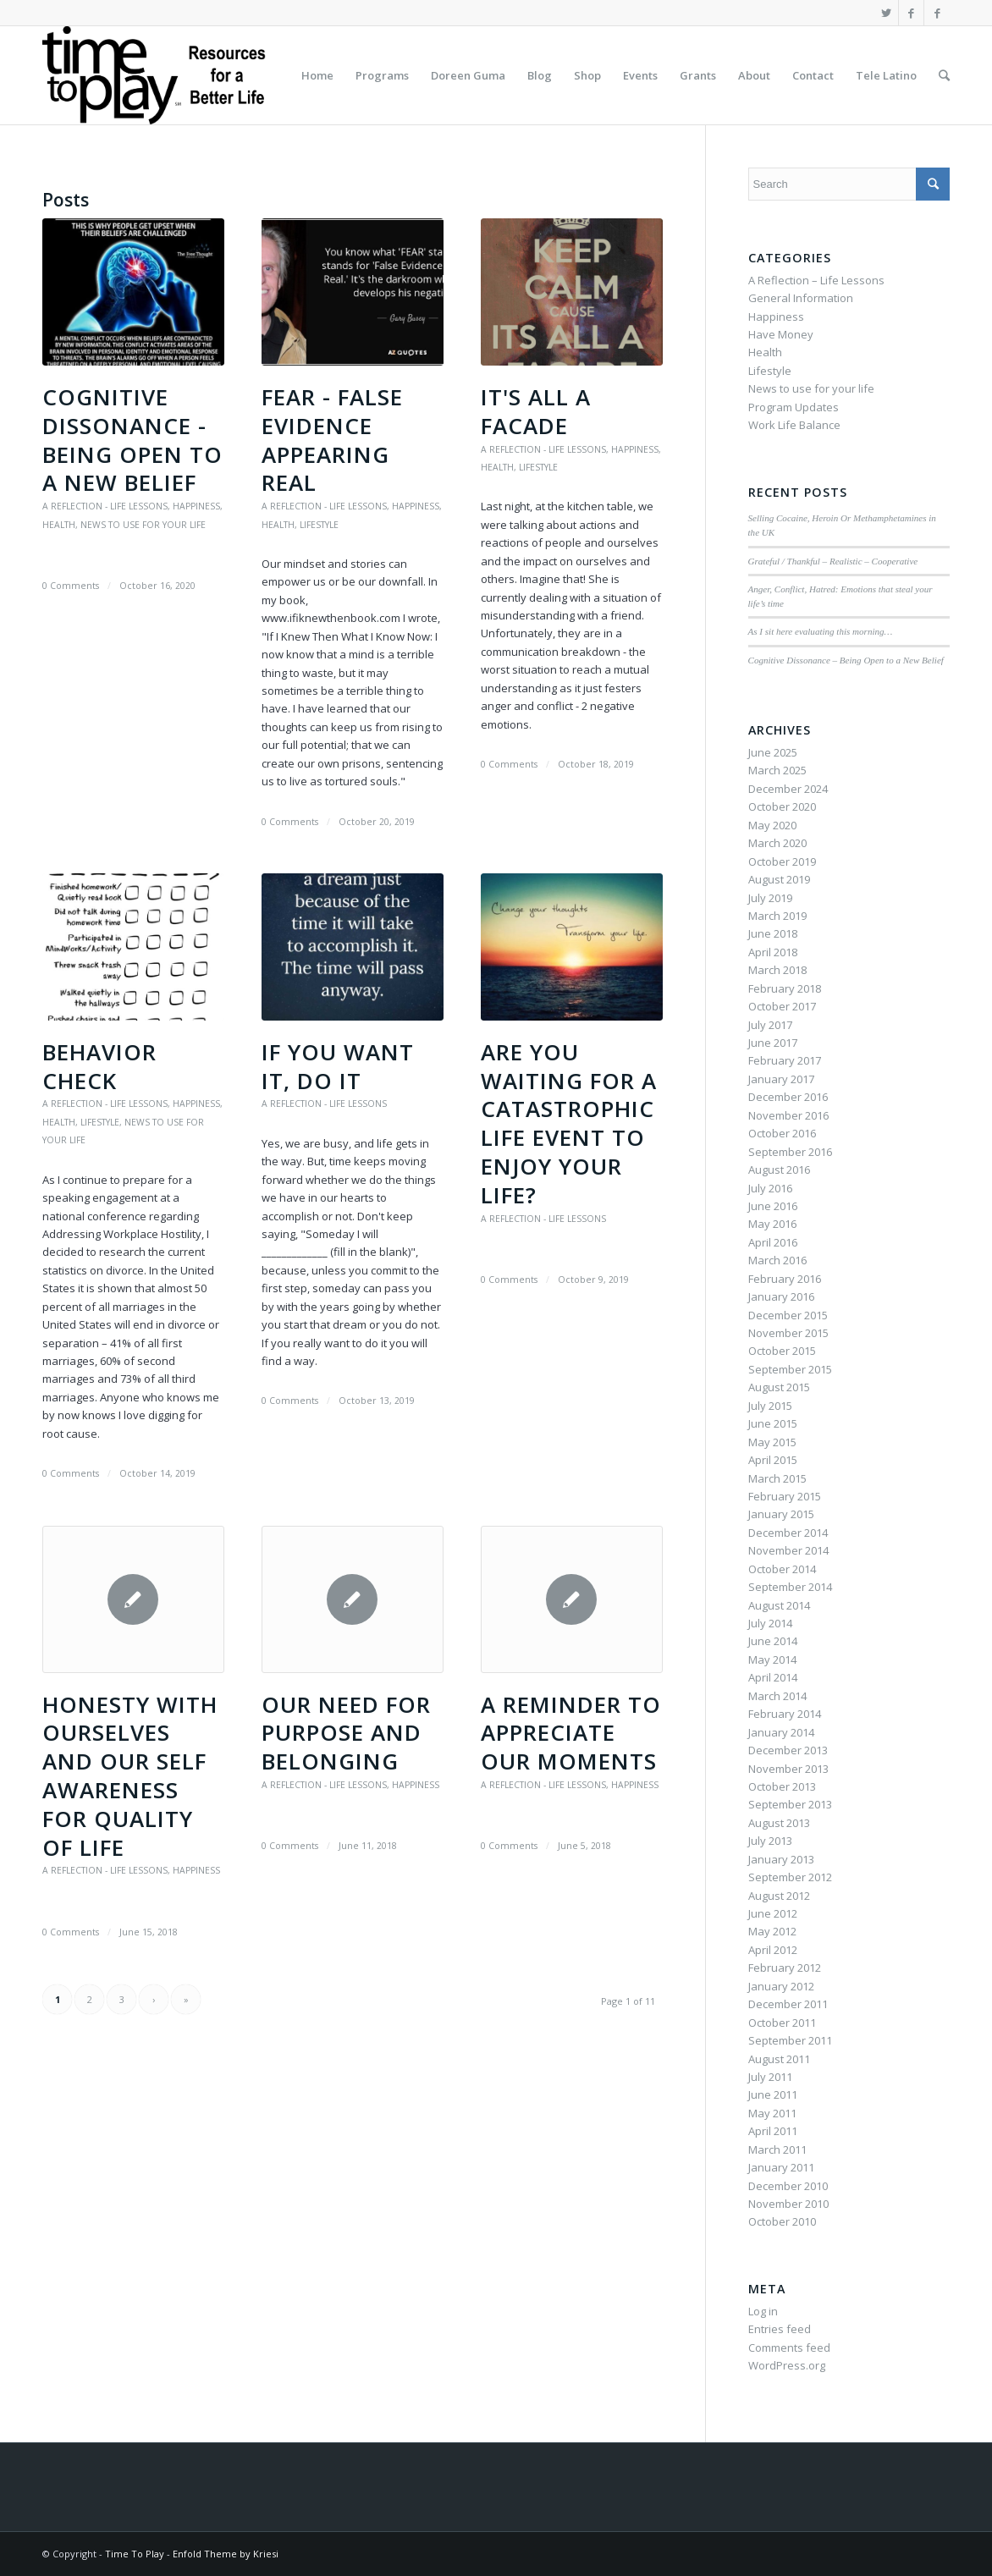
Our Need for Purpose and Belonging (346, 1733)
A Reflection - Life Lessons (105, 506)
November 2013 (788, 1768)
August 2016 (779, 1169)
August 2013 (779, 1822)
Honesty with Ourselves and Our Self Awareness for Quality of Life (130, 1776)
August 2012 (779, 1895)
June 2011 (772, 2094)
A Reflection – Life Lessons (816, 280)
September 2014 (790, 1586)
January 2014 (781, 1732)
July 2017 (770, 1024)
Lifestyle (319, 525)
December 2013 (788, 1750)
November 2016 (788, 1115)
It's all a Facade (536, 411)
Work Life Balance (794, 424)
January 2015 (781, 1514)
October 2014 (782, 1569)
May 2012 (772, 1931)
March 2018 (777, 969)
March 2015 (777, 1478)
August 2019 (779, 879)
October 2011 (782, 2022)
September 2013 (790, 1804)
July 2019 (770, 897)
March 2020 (777, 842)
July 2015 (770, 1405)
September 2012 (790, 1877)
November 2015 (788, 1332)
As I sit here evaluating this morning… (820, 631)
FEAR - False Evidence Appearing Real (332, 440)
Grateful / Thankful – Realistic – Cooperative (833, 561)
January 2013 (781, 1859)
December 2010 (788, 2185)
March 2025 (777, 770)
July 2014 (770, 1623)
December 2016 (788, 1096)
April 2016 (772, 1242)
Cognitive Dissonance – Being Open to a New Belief (846, 660)
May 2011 (772, 2113)
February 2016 (784, 1278)
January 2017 (781, 1079)
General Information (800, 297)
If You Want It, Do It (338, 1066)
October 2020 (782, 806)
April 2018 (772, 952)
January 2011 (781, 2167)
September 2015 (790, 1369)
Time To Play (134, 2553)
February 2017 (784, 1060)
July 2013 (770, 1840)
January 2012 (781, 1986)
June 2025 (772, 752)
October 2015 (782, 1350)
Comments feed (789, 2347)
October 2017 (782, 1006)
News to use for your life (143, 525)
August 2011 (779, 2059)
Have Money (780, 334)
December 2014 (788, 1532)
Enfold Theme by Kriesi (225, 2553)
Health (58, 525)
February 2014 (784, 1713)
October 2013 (782, 1786)
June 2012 (772, 1913)
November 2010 (788, 2203)
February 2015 (784, 1496)
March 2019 (777, 915)
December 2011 (788, 2004)
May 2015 (772, 1442)
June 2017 (772, 1042)
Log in (763, 2311)
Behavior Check (99, 1066)
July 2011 (770, 2076)
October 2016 (782, 1133)
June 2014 (772, 1641)
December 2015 (788, 1315)
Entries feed (779, 2329)
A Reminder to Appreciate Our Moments (571, 1733)
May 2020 (772, 825)
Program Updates (793, 407)
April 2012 (772, 1949)
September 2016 (790, 1151)
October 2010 (782, 2221)
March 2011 (777, 2149)
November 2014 (788, 1550)
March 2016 (777, 1260)
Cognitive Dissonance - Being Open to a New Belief (132, 440)
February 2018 (784, 988)
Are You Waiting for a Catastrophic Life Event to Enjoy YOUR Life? (569, 1123)
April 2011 (772, 2130)
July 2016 (770, 1188)
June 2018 (772, 933)
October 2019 (782, 861)
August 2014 (779, 1605)
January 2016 (781, 1296)
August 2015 (779, 1387)
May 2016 (772, 1223)
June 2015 (772, 1423)
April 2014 (772, 1677)
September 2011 (790, 2040)
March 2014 (777, 1696)
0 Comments (70, 586)
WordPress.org (786, 2365)
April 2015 (772, 1459)
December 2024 (788, 788)
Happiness (196, 506)
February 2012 (784, 1967)
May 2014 (772, 1659)
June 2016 (772, 1206)
